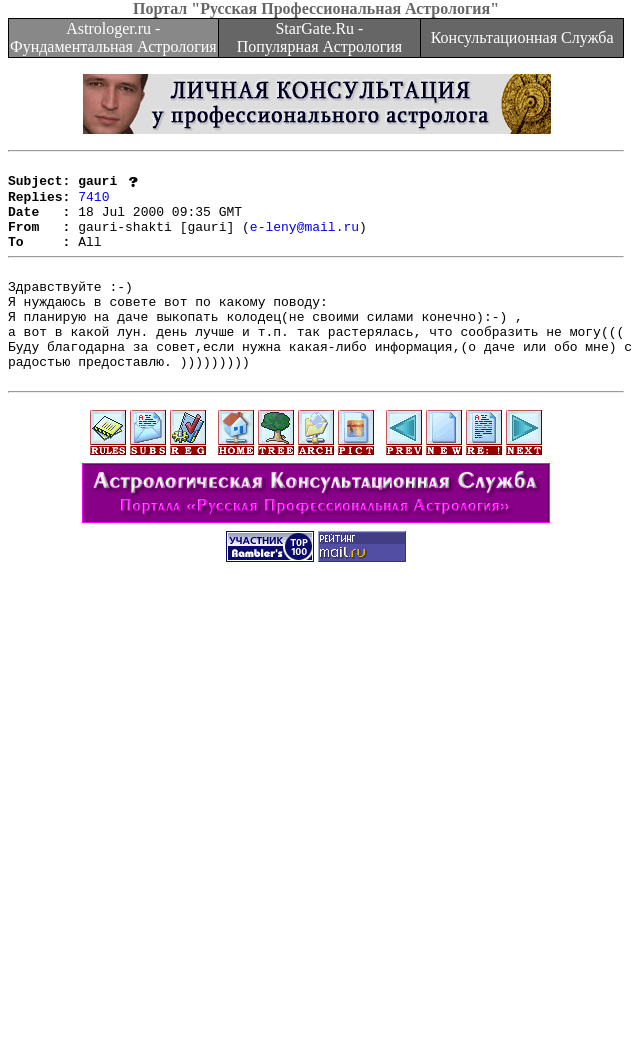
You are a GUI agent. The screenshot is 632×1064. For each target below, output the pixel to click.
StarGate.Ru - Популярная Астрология (319, 37)
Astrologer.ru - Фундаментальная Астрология (113, 37)
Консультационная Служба (522, 37)
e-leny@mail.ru (304, 240)
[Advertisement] (222, 840)
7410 (93, 204)
